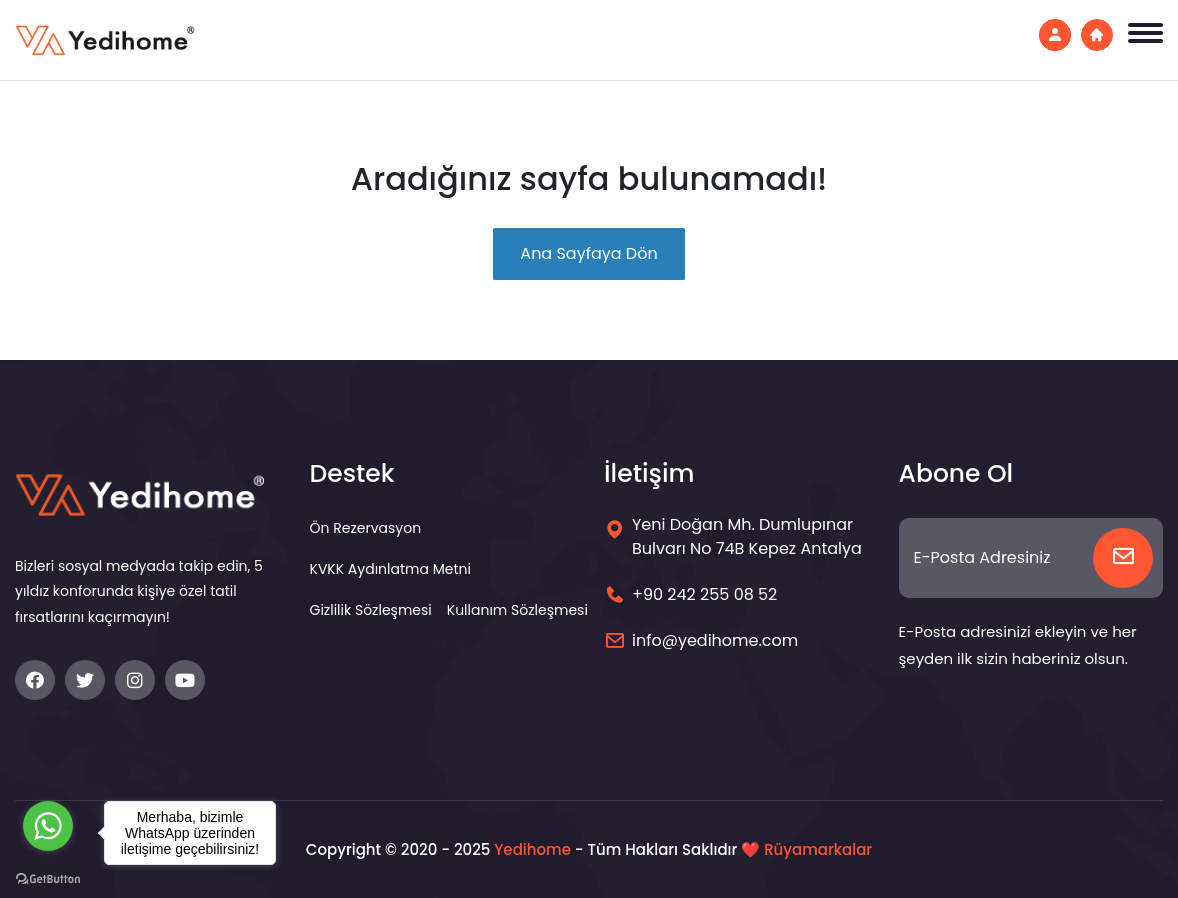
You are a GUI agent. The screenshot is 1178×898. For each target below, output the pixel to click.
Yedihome (532, 849)
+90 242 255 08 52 (704, 594)
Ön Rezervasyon (366, 528)
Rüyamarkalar (818, 849)
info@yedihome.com (715, 640)
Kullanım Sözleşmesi (517, 610)
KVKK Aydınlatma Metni (390, 569)
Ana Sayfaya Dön (588, 253)
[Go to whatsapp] (48, 826)
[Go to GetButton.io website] (48, 878)
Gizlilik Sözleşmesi (371, 610)
